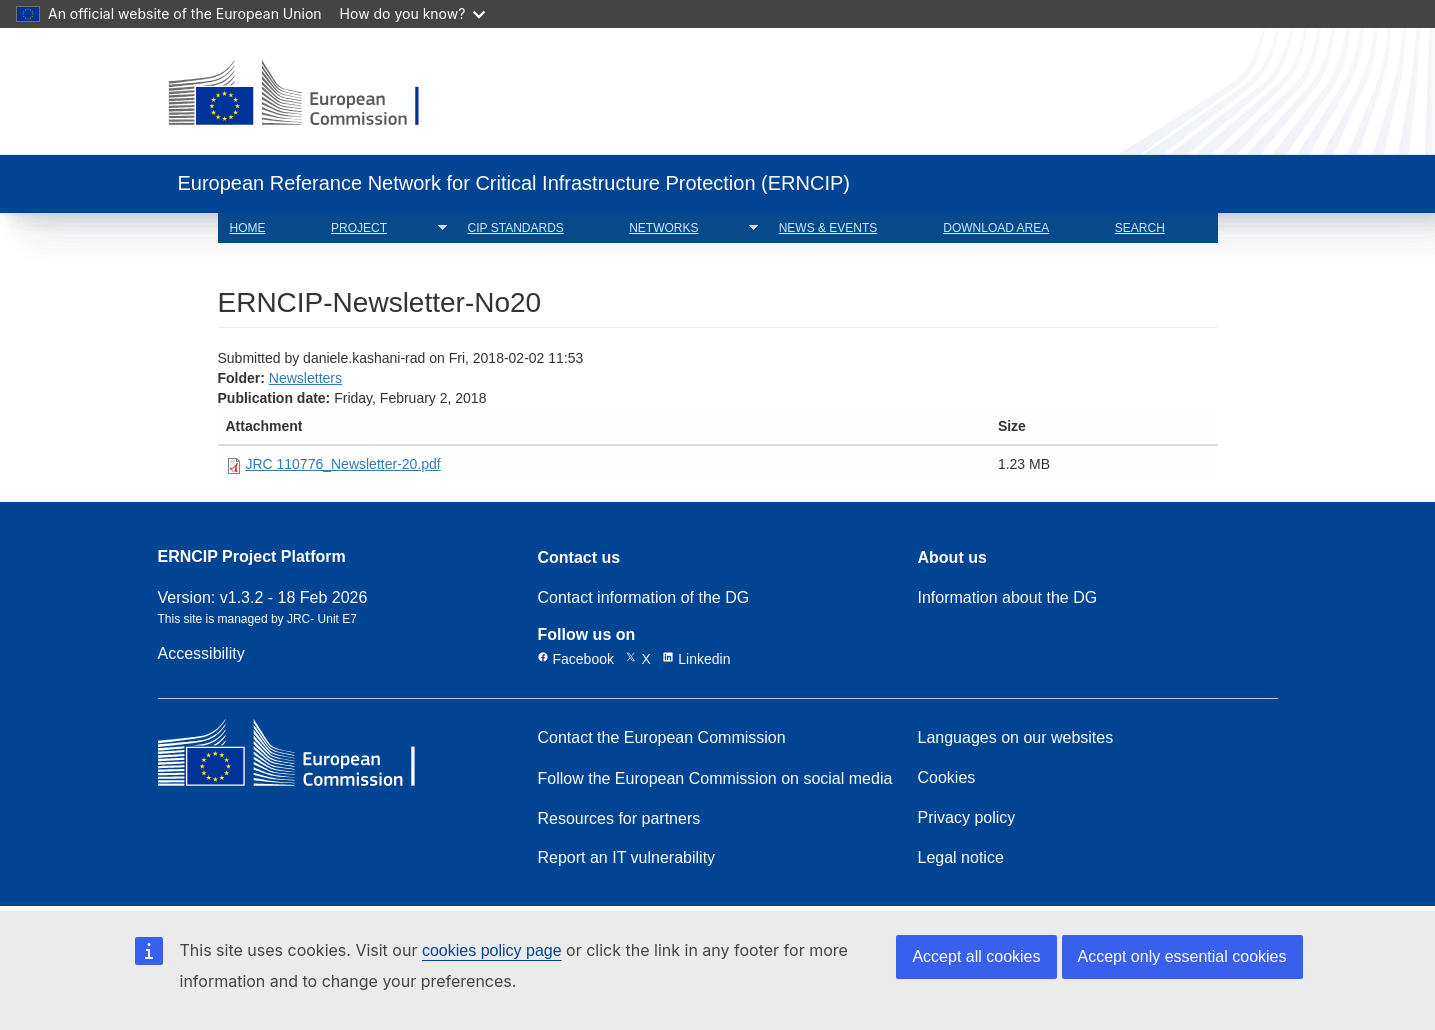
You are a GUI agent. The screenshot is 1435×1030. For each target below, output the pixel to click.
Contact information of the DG (644, 598)
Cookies (947, 778)
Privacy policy (967, 818)
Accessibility (201, 654)
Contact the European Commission (662, 738)
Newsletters (305, 378)
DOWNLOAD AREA (996, 228)
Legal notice (961, 858)
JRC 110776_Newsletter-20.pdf (342, 464)
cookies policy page (492, 950)
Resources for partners (619, 819)
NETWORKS (687, 228)
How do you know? (413, 13)
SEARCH (1140, 228)
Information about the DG (1008, 598)
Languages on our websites (1016, 738)
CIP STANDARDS (516, 228)
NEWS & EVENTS (828, 228)
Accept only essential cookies (1182, 956)
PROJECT (383, 228)
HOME (248, 228)
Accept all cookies (976, 956)
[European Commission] (309, 95)
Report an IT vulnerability (627, 858)
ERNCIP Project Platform (252, 557)
